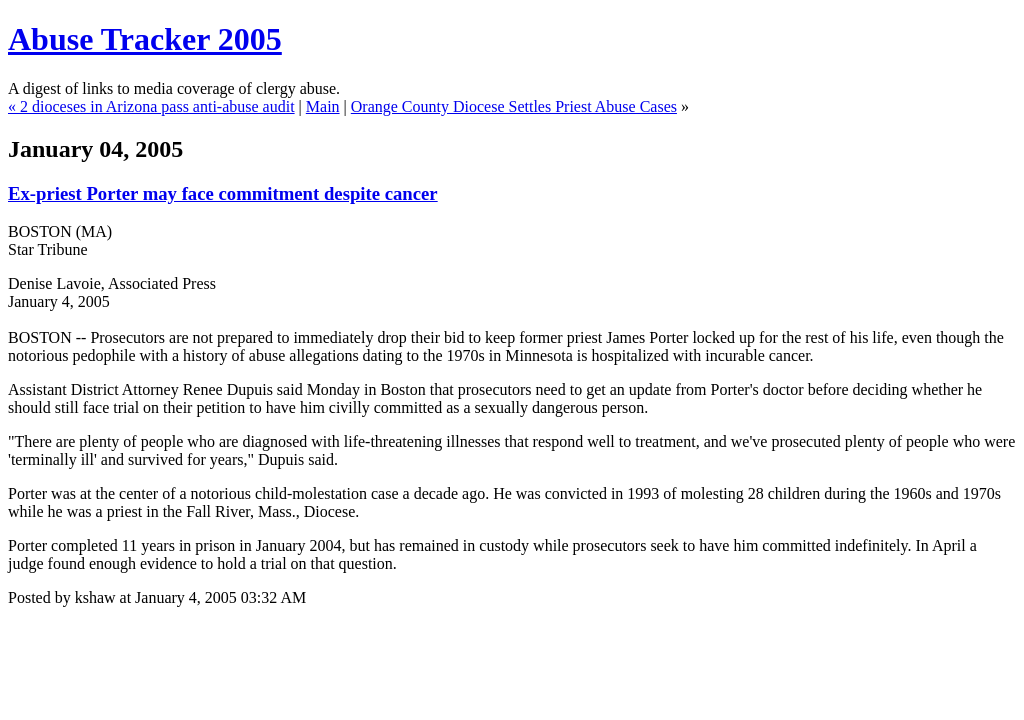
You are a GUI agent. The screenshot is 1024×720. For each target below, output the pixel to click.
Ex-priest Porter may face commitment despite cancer (223, 193)
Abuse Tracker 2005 (145, 39)
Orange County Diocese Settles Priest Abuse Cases (514, 106)
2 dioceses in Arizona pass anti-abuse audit (157, 106)
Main (323, 106)
